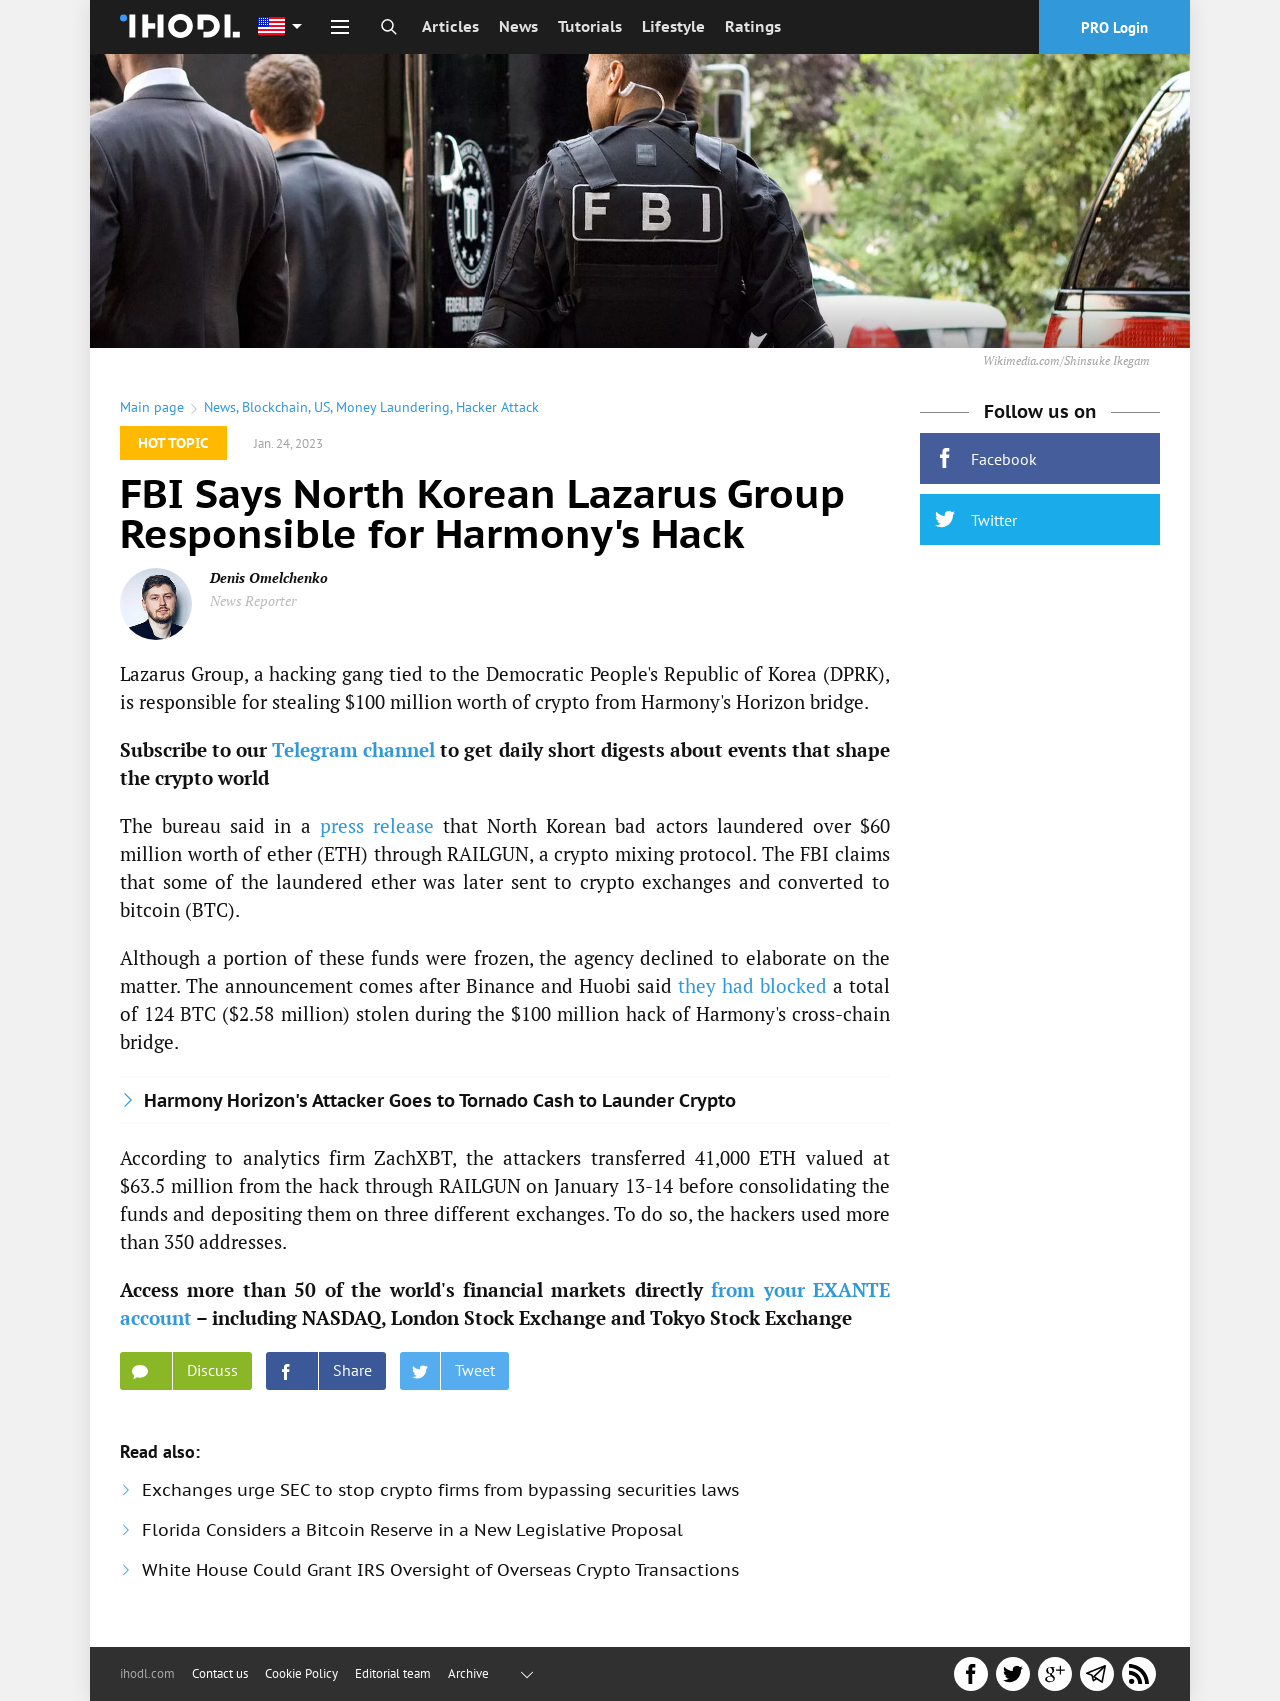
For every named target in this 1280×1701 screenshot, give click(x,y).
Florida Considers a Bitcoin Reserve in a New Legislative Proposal (412, 1530)
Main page (152, 407)
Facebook (986, 458)
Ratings (753, 26)
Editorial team (393, 1673)
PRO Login (1114, 27)
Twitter (976, 519)
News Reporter (253, 600)
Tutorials (590, 26)
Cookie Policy (301, 1673)
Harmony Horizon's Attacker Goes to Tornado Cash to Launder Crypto (440, 1100)
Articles (450, 26)
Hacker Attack (497, 407)
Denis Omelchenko (269, 577)
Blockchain (275, 407)
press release (377, 825)
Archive (468, 1673)
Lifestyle (673, 26)
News (518, 26)
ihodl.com (147, 1673)
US (322, 407)
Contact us (220, 1673)
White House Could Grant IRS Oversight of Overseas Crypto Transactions (440, 1570)
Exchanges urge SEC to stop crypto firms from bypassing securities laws (440, 1490)
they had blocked (752, 985)
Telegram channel (353, 749)
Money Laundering (393, 407)
